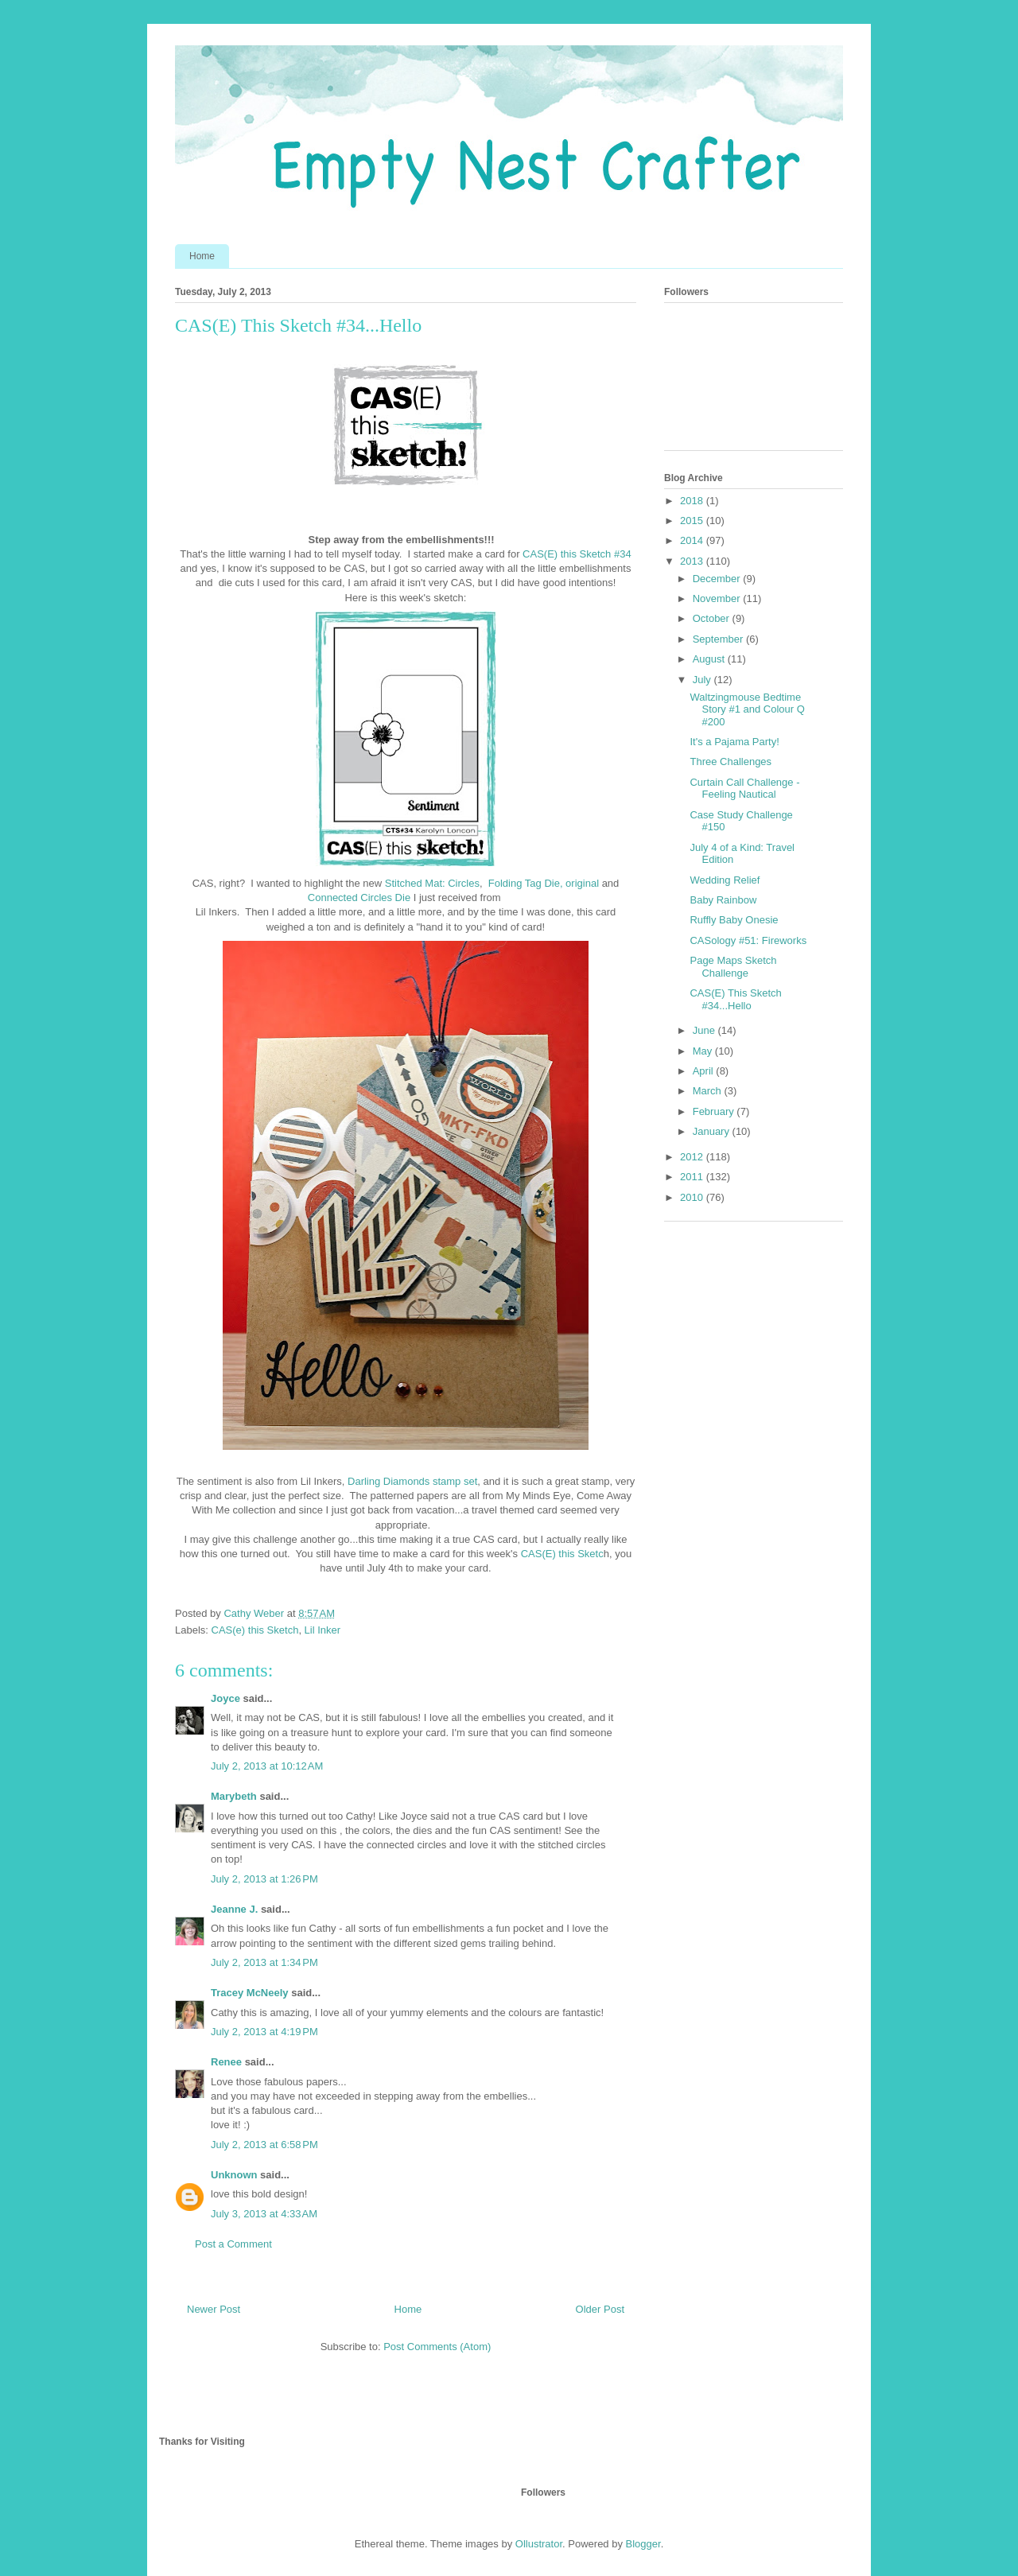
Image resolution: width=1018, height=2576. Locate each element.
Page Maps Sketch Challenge (733, 966)
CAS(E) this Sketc (562, 1554)
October (712, 618)
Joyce (225, 1698)
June (705, 1030)
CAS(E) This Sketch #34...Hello (735, 999)
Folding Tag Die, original (543, 883)
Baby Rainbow (723, 900)
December (718, 579)
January (712, 1131)
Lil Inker (323, 1630)
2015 (693, 520)
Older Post (600, 2309)
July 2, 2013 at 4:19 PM (264, 2032)
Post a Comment (233, 2244)
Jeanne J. (236, 1909)
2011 (693, 1177)
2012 (693, 1157)
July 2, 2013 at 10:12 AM (267, 1766)
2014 (693, 540)
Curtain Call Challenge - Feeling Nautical (744, 788)
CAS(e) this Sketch (255, 1630)
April (705, 1071)
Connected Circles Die (359, 897)
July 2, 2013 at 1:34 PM (264, 1962)
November (718, 598)
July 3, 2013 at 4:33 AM (264, 2214)
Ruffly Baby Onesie (734, 920)
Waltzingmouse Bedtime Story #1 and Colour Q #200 (747, 709)
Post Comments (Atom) (437, 2347)
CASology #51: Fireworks (748, 940)
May (704, 1051)
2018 (693, 501)
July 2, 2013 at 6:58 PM (264, 2145)
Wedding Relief (725, 880)
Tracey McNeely (250, 1993)
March (709, 1091)
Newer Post (213, 2309)
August (710, 659)
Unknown (234, 2175)
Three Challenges (730, 761)
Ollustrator (538, 2544)
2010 (693, 1197)
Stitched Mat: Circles (432, 883)
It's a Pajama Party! (734, 742)
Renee (226, 2062)
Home (202, 256)
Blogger (643, 2544)
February (715, 1111)
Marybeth (234, 1796)
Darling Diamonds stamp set (412, 1481)
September (719, 639)
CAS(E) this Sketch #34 (577, 554)
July (703, 680)
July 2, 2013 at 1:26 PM (264, 1879)
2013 (693, 561)
